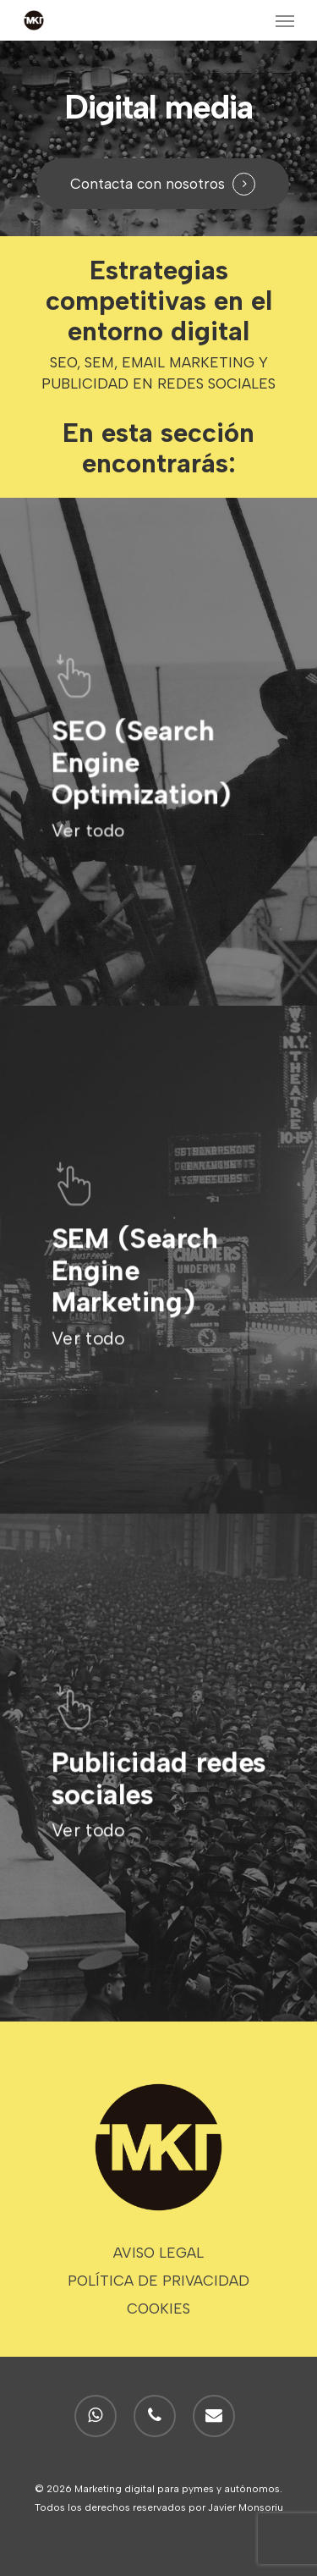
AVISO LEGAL (158, 2252)
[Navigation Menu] (285, 20)
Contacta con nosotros (147, 183)
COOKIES (158, 2308)
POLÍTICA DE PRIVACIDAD (158, 2280)
